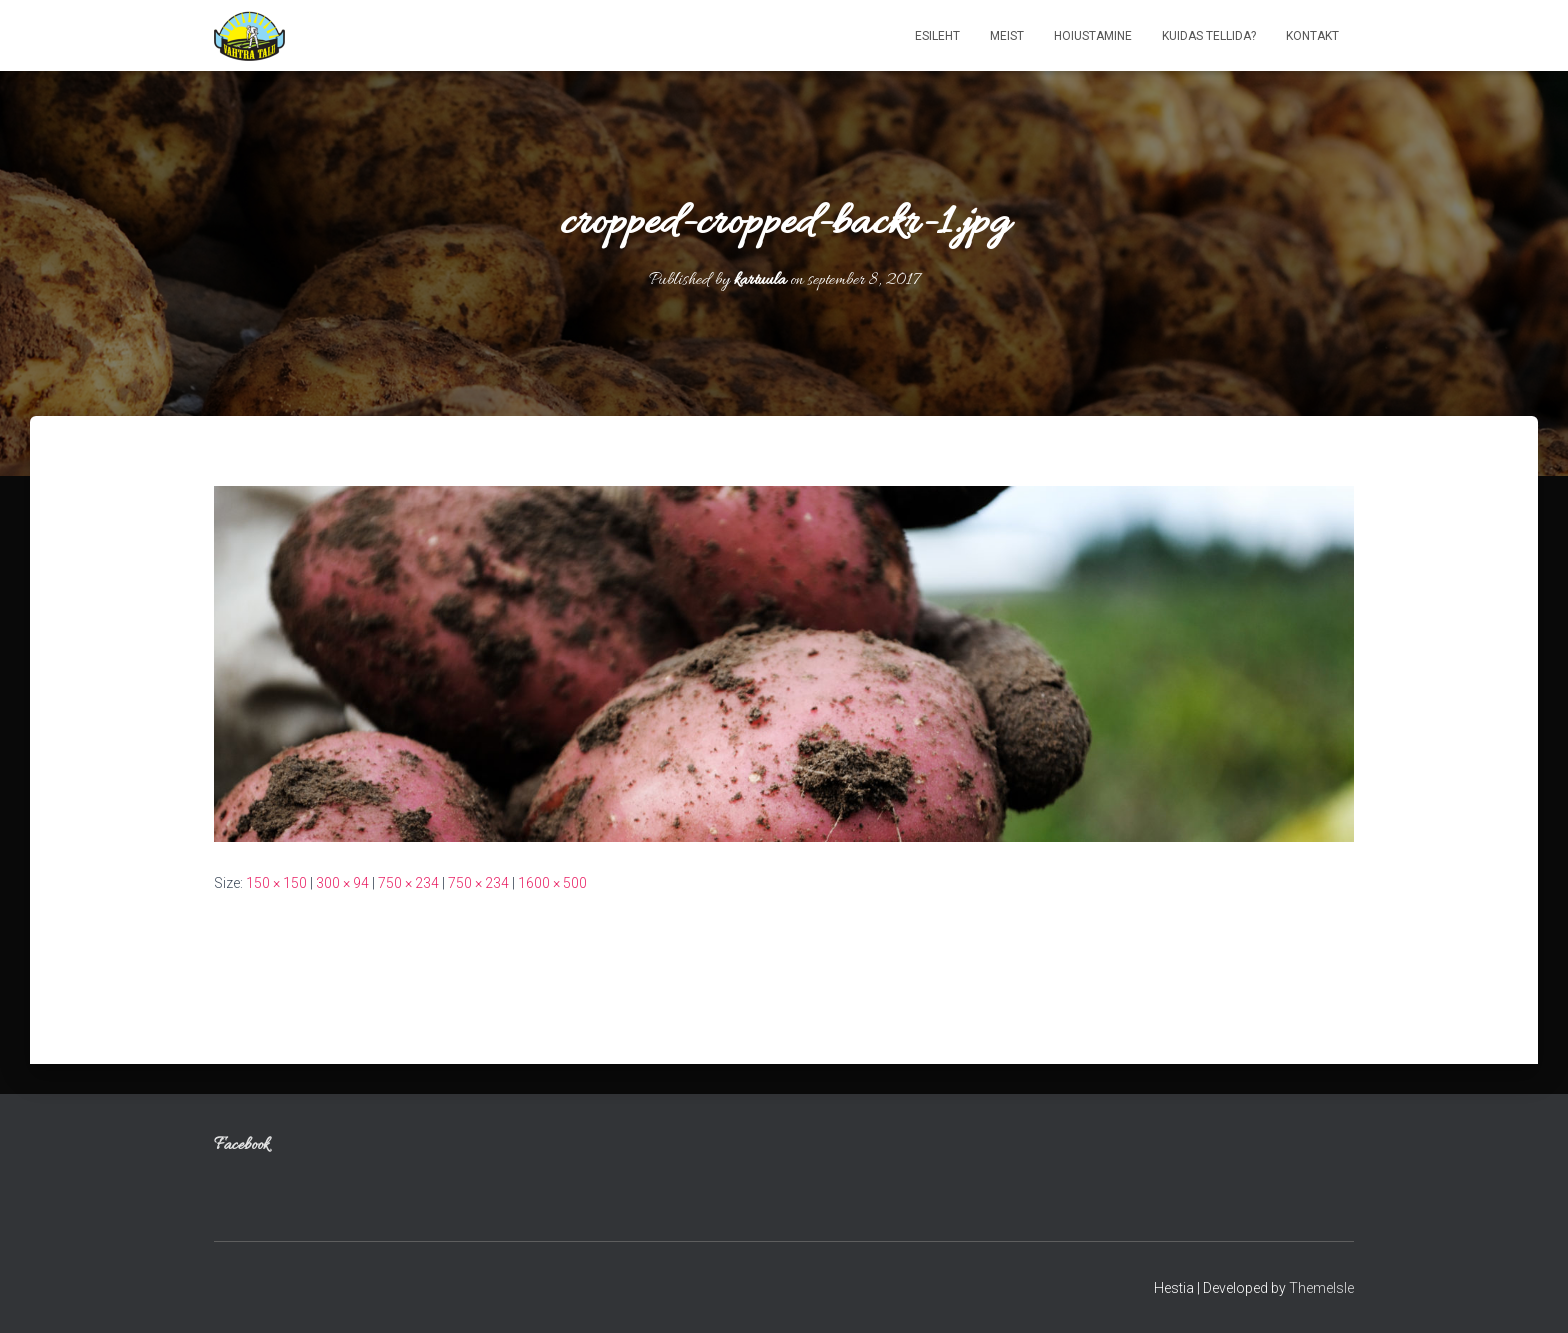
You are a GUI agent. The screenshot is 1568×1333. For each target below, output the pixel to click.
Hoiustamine (1093, 36)
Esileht (937, 36)
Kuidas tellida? (1209, 36)
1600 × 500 (552, 883)
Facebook (241, 1146)
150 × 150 (276, 883)
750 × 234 (408, 883)
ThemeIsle (1321, 1288)
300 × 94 (342, 883)
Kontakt (1312, 36)
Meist (1007, 36)
